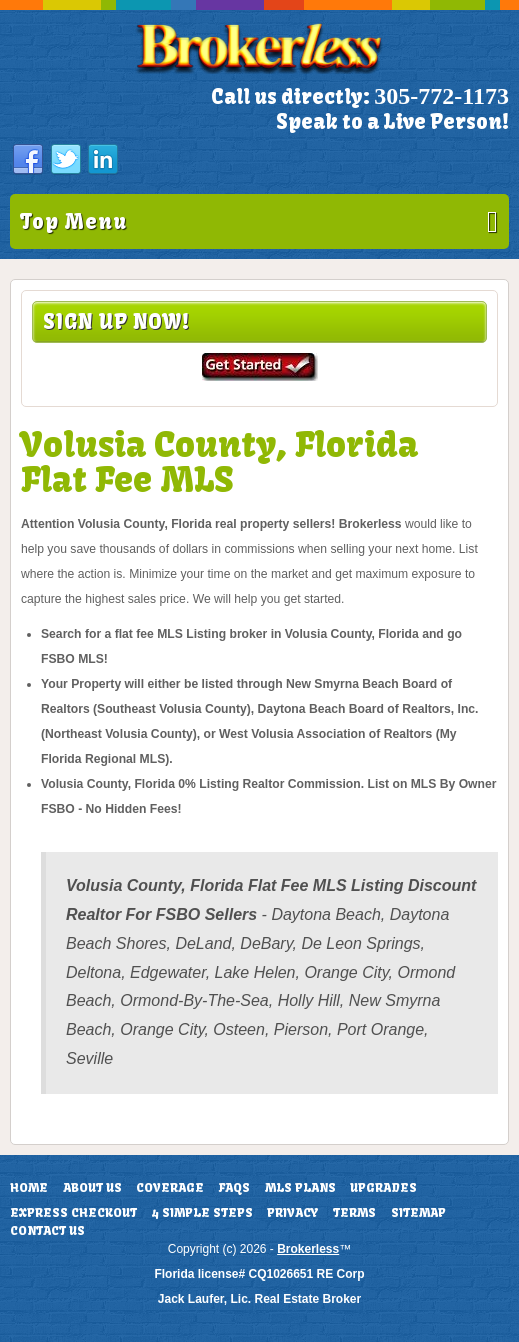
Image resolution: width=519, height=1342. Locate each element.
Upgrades (383, 1188)
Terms (354, 1213)
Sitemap (418, 1213)
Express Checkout (73, 1213)
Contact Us (47, 1231)
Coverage (170, 1188)
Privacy (292, 1213)
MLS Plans (300, 1188)
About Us (92, 1188)
